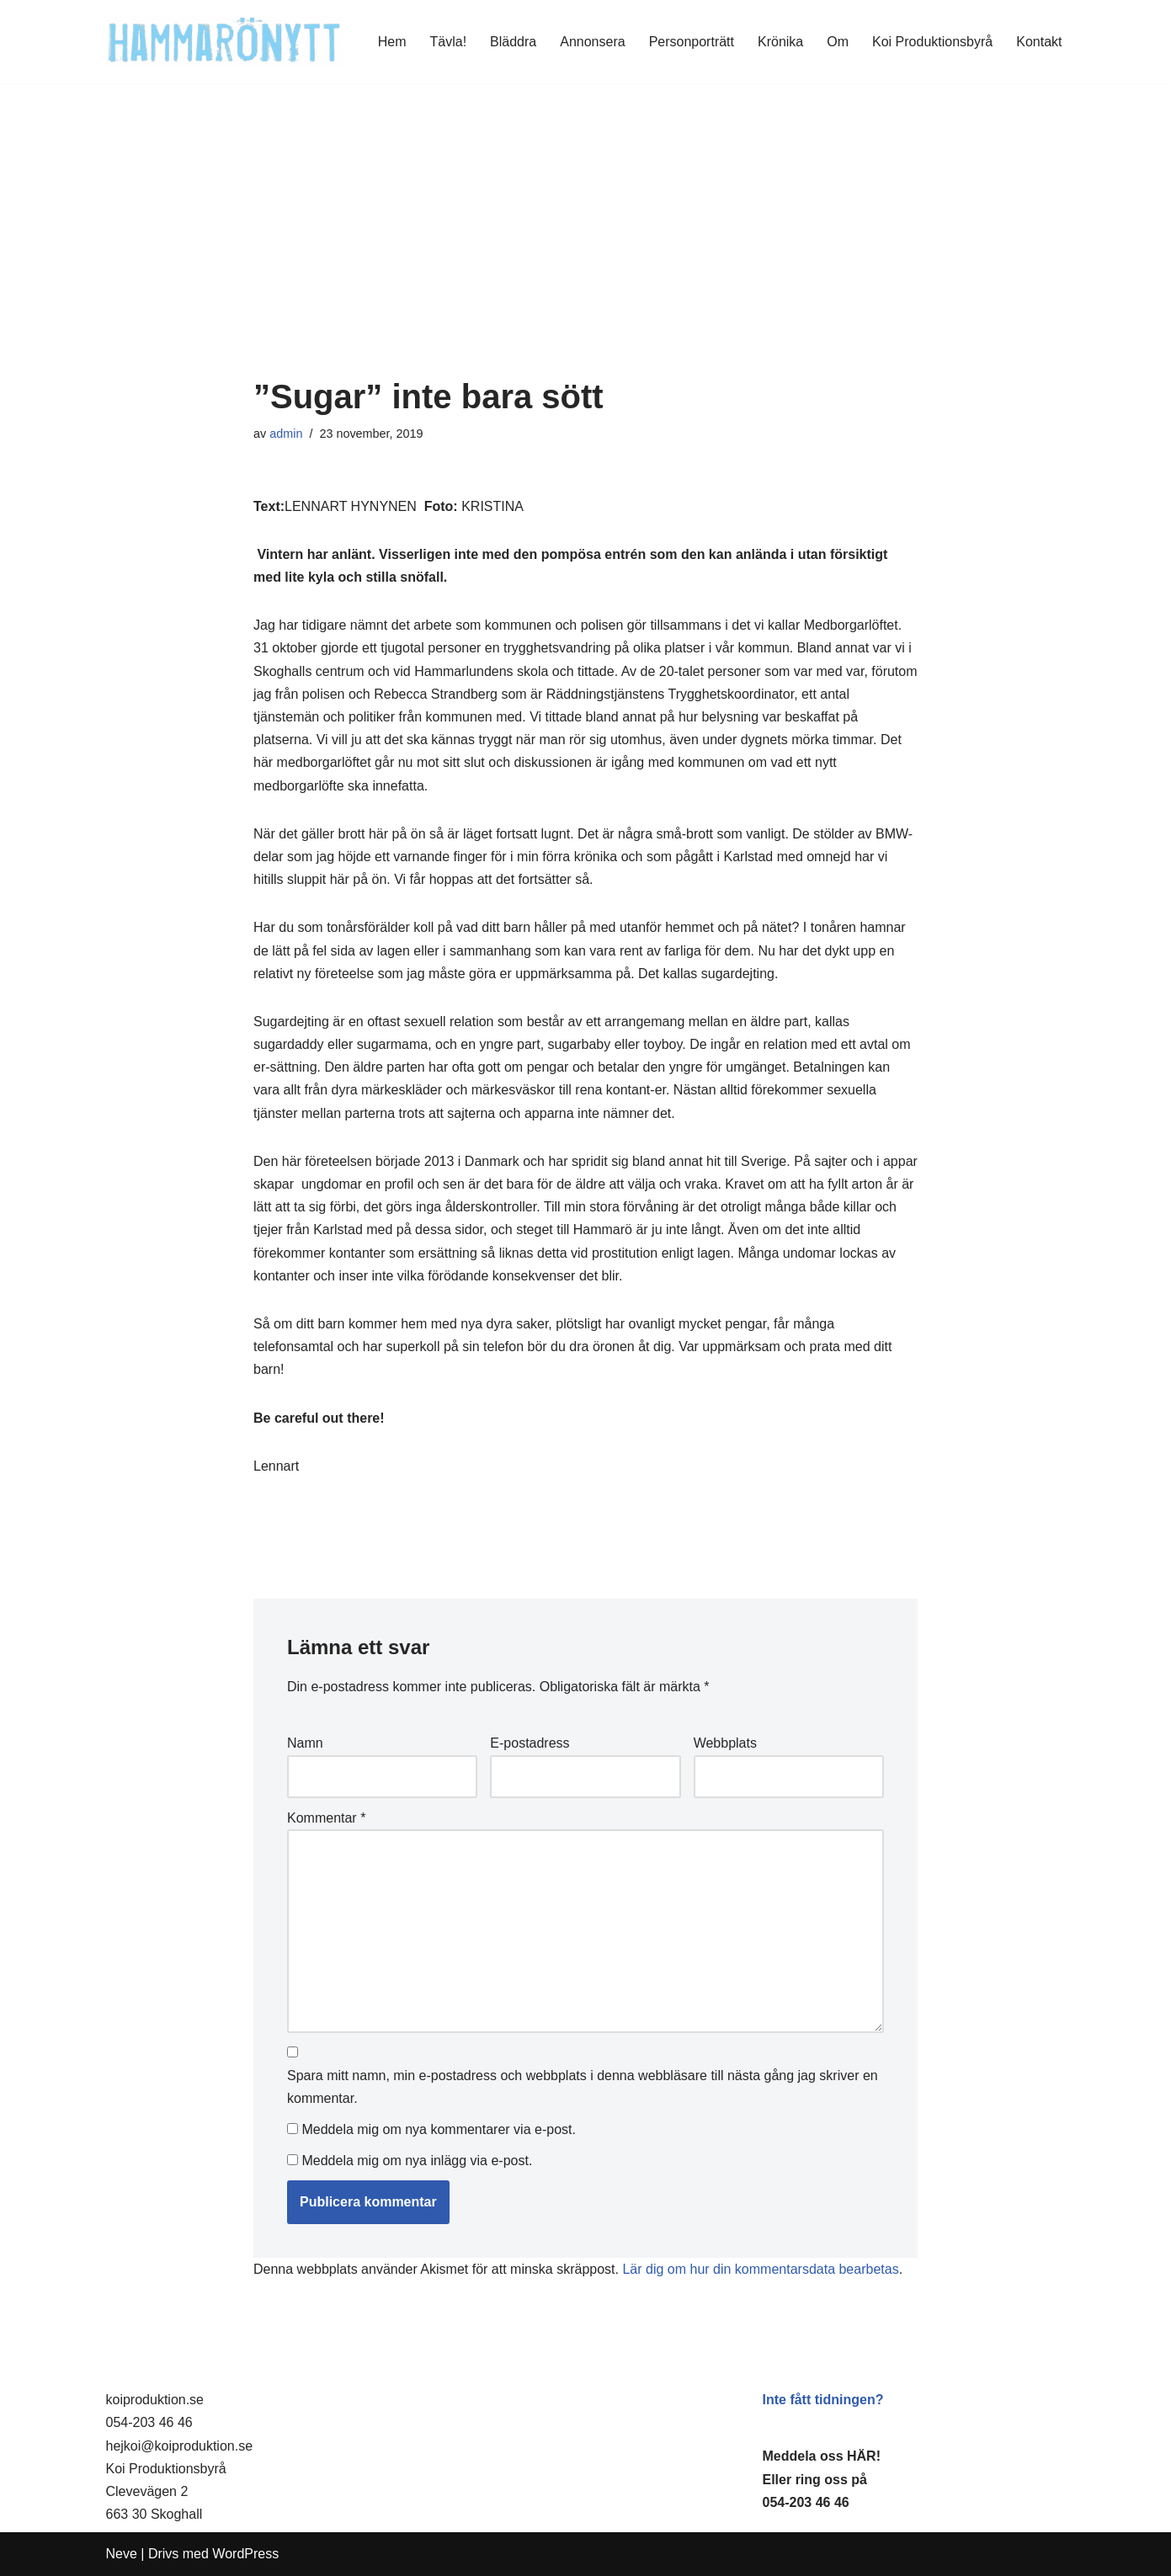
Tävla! (448, 42)
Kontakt (1039, 42)
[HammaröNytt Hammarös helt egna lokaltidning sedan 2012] (224, 41)
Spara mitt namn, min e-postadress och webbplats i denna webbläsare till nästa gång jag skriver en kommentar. (582, 2086)
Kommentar (326, 1818)
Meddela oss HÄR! (822, 2456)
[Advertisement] (585, 252)
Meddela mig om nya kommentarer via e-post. (438, 2129)
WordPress (245, 2554)
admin (285, 433)
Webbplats (725, 1743)
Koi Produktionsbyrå (932, 42)
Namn (305, 1743)
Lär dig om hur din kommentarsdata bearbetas (760, 2269)
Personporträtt (691, 42)
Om (838, 42)
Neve (121, 2554)
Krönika (780, 42)
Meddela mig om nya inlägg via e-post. (416, 2160)
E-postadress (529, 1743)
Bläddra (513, 42)
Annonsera (592, 42)
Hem (392, 42)
